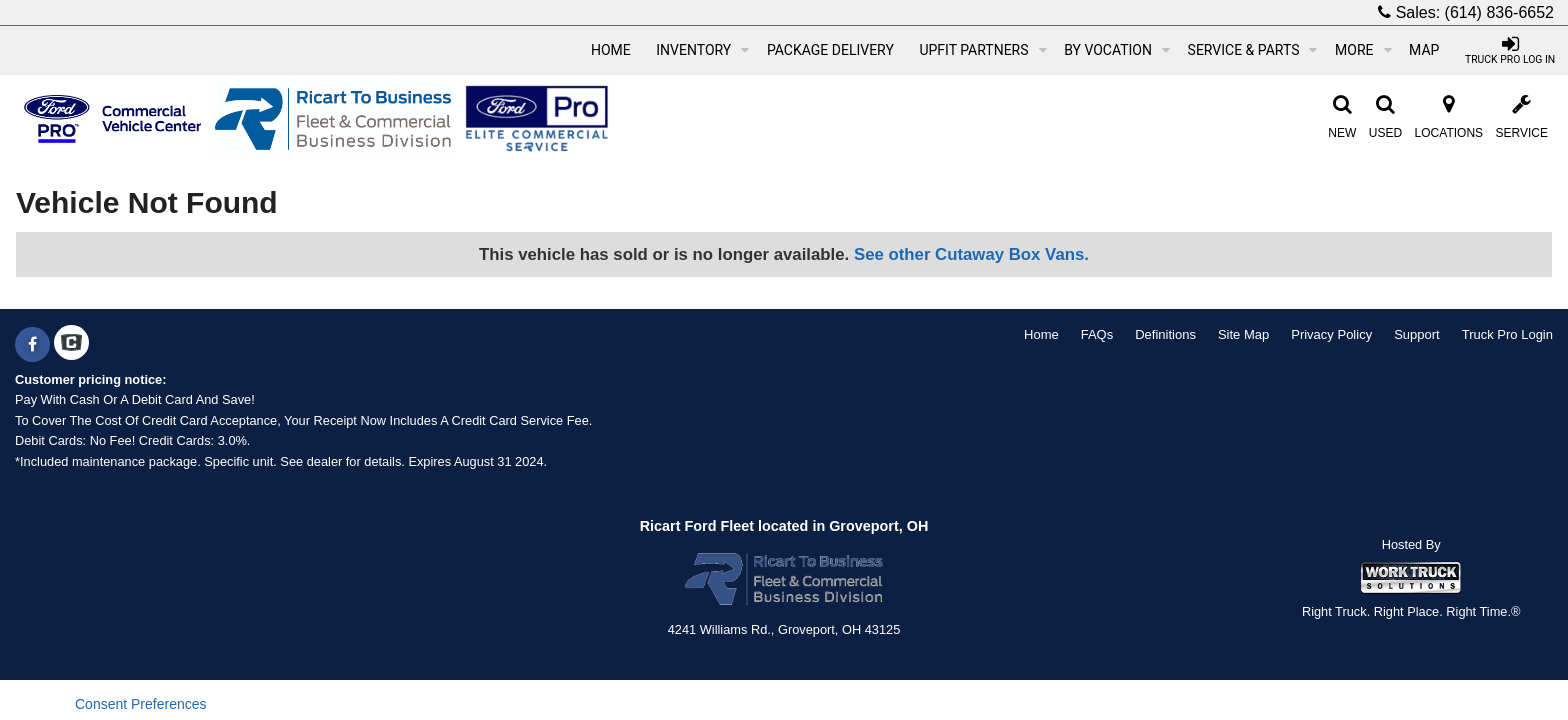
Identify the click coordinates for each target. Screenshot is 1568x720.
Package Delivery (830, 50)
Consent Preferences (141, 704)
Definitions (1165, 334)
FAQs (1097, 334)
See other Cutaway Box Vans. (971, 254)
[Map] (1424, 50)
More (1363, 50)
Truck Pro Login (1507, 334)
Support (1417, 334)
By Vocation (1117, 50)
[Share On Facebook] (32, 345)
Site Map (1243, 334)
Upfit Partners (982, 50)
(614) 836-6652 (1499, 12)
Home (611, 50)
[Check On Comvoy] (71, 345)
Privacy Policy (1331, 334)
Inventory (702, 50)
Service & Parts (1253, 50)
